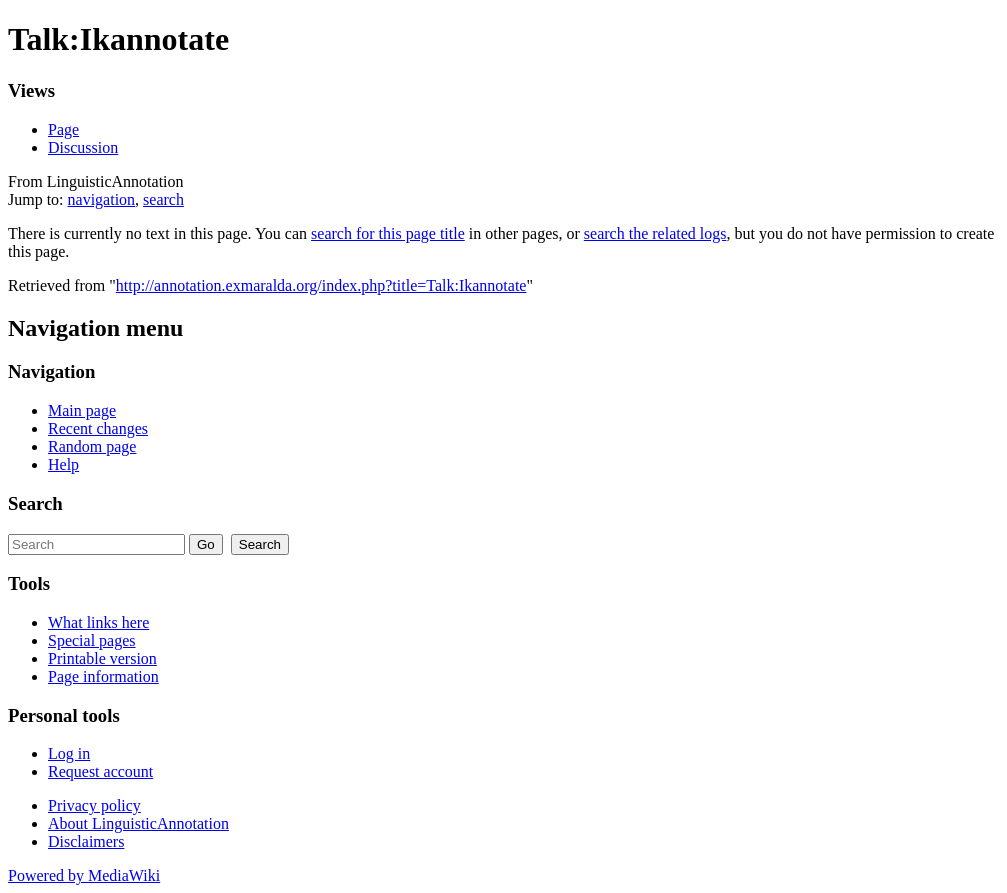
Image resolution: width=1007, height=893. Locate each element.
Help (63, 464)
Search (35, 503)
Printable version (102, 658)
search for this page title (388, 233)
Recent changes (98, 428)
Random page (92, 446)
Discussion (83, 147)
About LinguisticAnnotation (138, 823)
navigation (102, 199)
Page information (103, 676)
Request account (100, 771)
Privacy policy (94, 805)
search (163, 199)
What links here (98, 622)
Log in (69, 753)
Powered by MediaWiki (84, 875)
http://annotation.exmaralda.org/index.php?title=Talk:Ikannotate (321, 285)
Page (63, 129)
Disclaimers (86, 841)
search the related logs (655, 233)
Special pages (92, 640)
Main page (82, 410)
